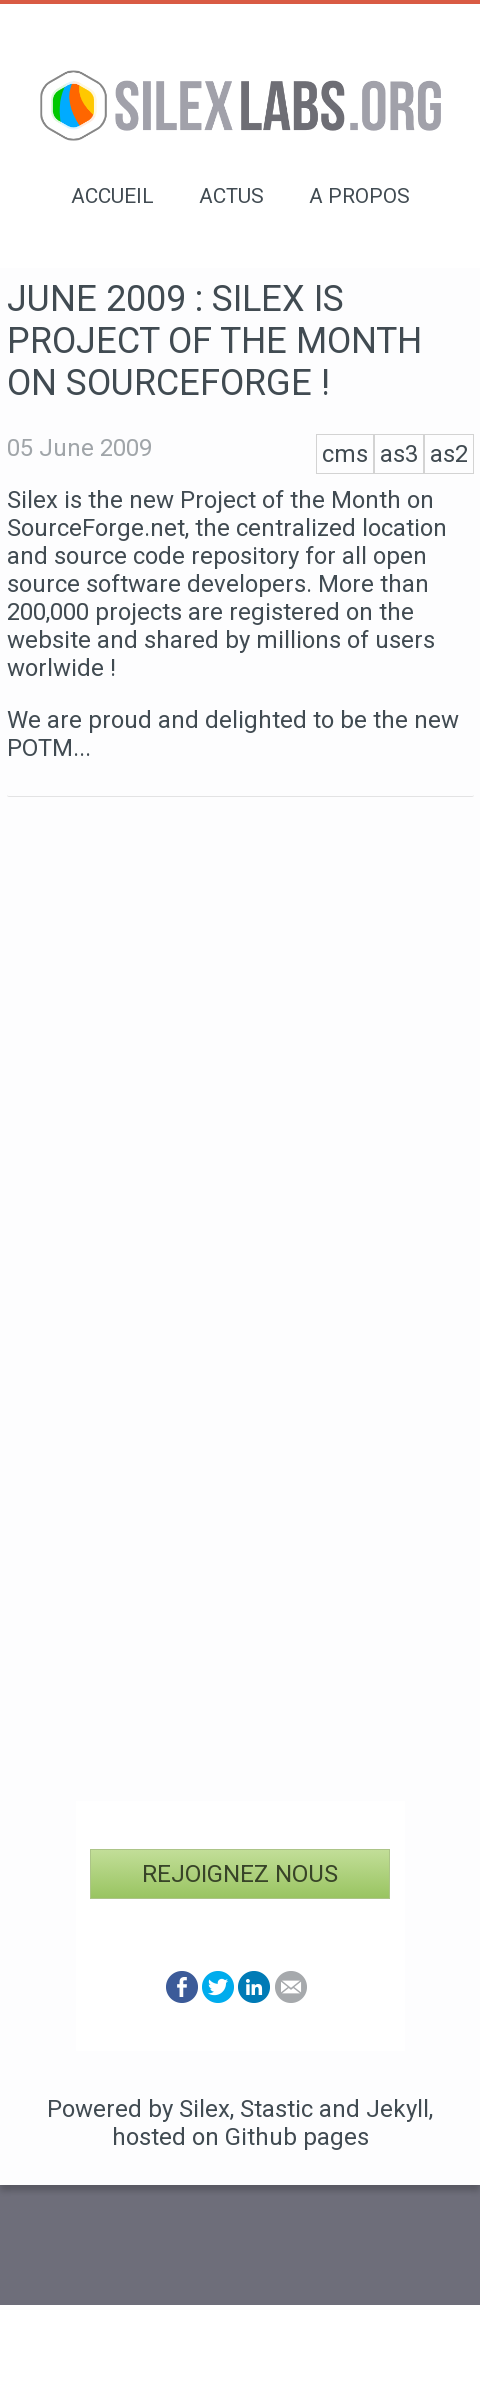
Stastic (276, 2109)
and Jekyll (374, 2109)
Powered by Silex (138, 2109)
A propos (359, 196)
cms (345, 454)
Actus (231, 196)
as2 (449, 454)
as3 (399, 454)
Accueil (112, 196)
